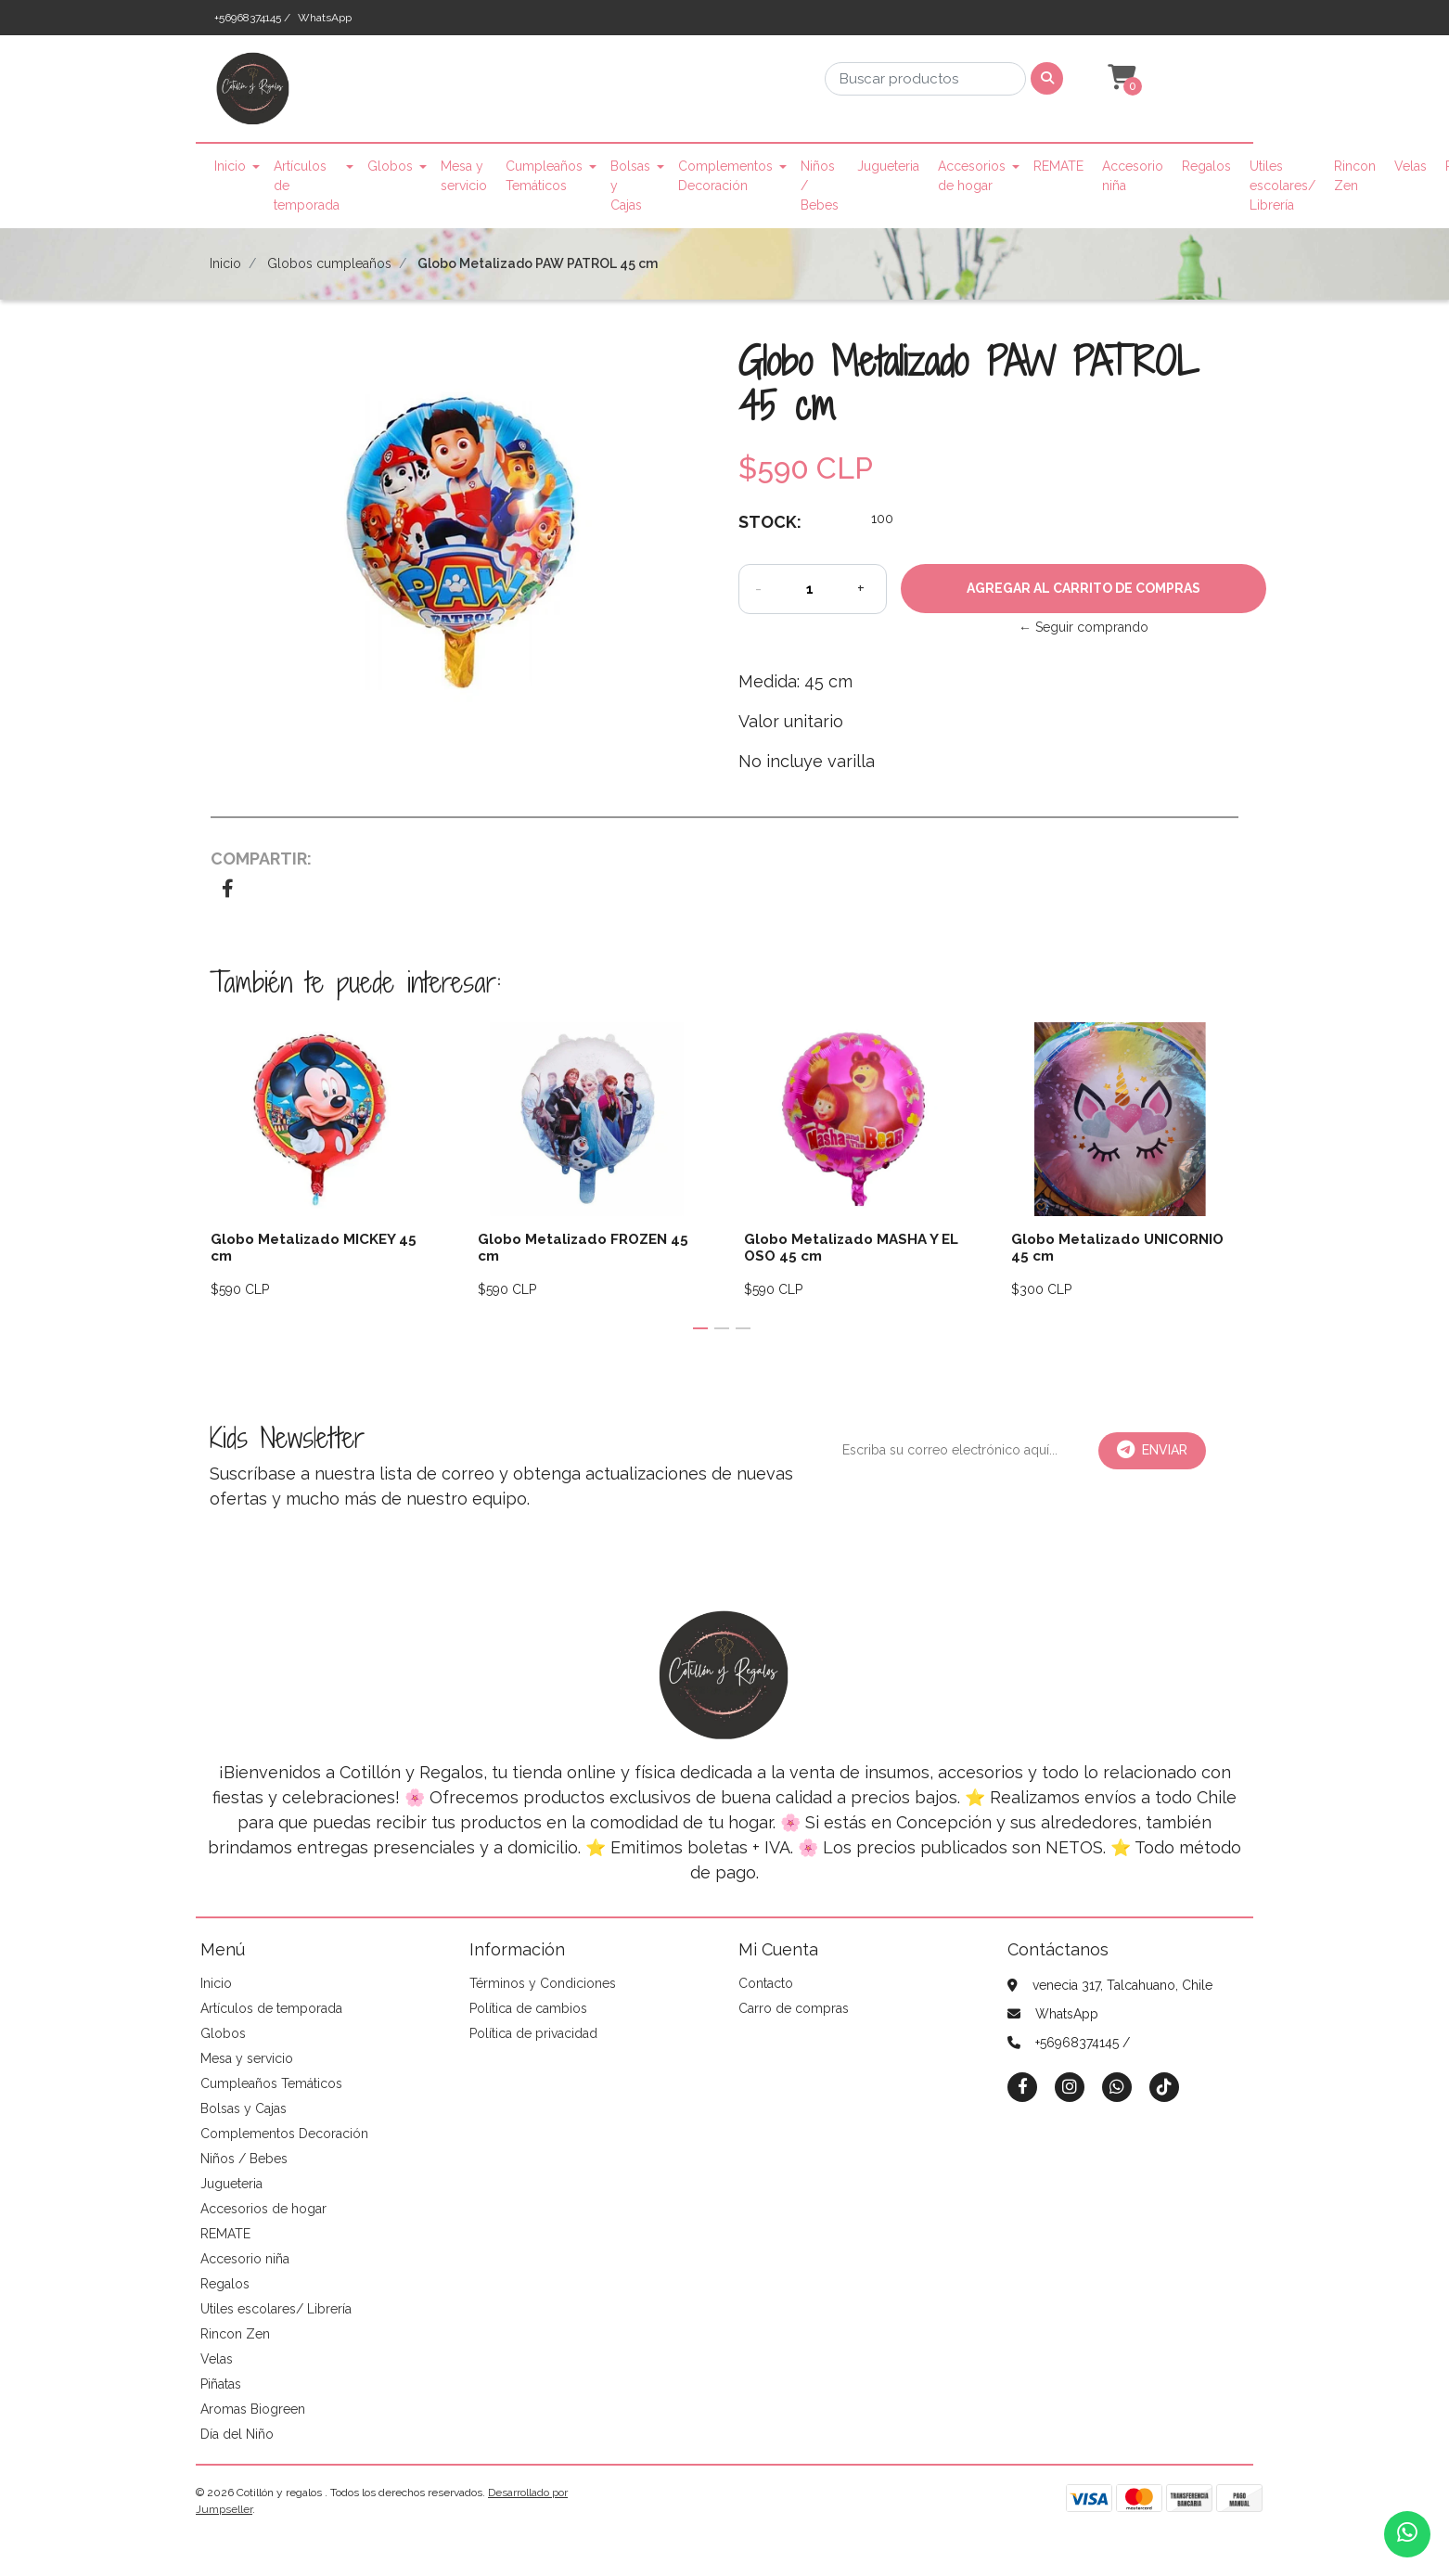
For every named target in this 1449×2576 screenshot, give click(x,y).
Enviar (1152, 1450)
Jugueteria (888, 166)
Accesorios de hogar (972, 176)
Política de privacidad (533, 2033)
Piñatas (220, 2384)
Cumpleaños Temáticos (544, 176)
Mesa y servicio (464, 176)
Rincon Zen (1355, 176)
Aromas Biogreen (252, 2409)
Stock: (769, 522)
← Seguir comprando (1083, 627)
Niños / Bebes (820, 185)
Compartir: (261, 858)
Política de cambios (528, 2008)
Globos (390, 166)
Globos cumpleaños (329, 263)
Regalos (1206, 166)
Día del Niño (237, 2434)
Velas (1410, 166)
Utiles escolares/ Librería (1282, 185)
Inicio (230, 166)
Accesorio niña (1132, 176)
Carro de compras (793, 2008)
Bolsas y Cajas (630, 185)
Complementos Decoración (725, 176)
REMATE (1058, 166)
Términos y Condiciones (542, 1983)
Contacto (765, 1983)
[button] (1119, 78)
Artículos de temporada (307, 185)
